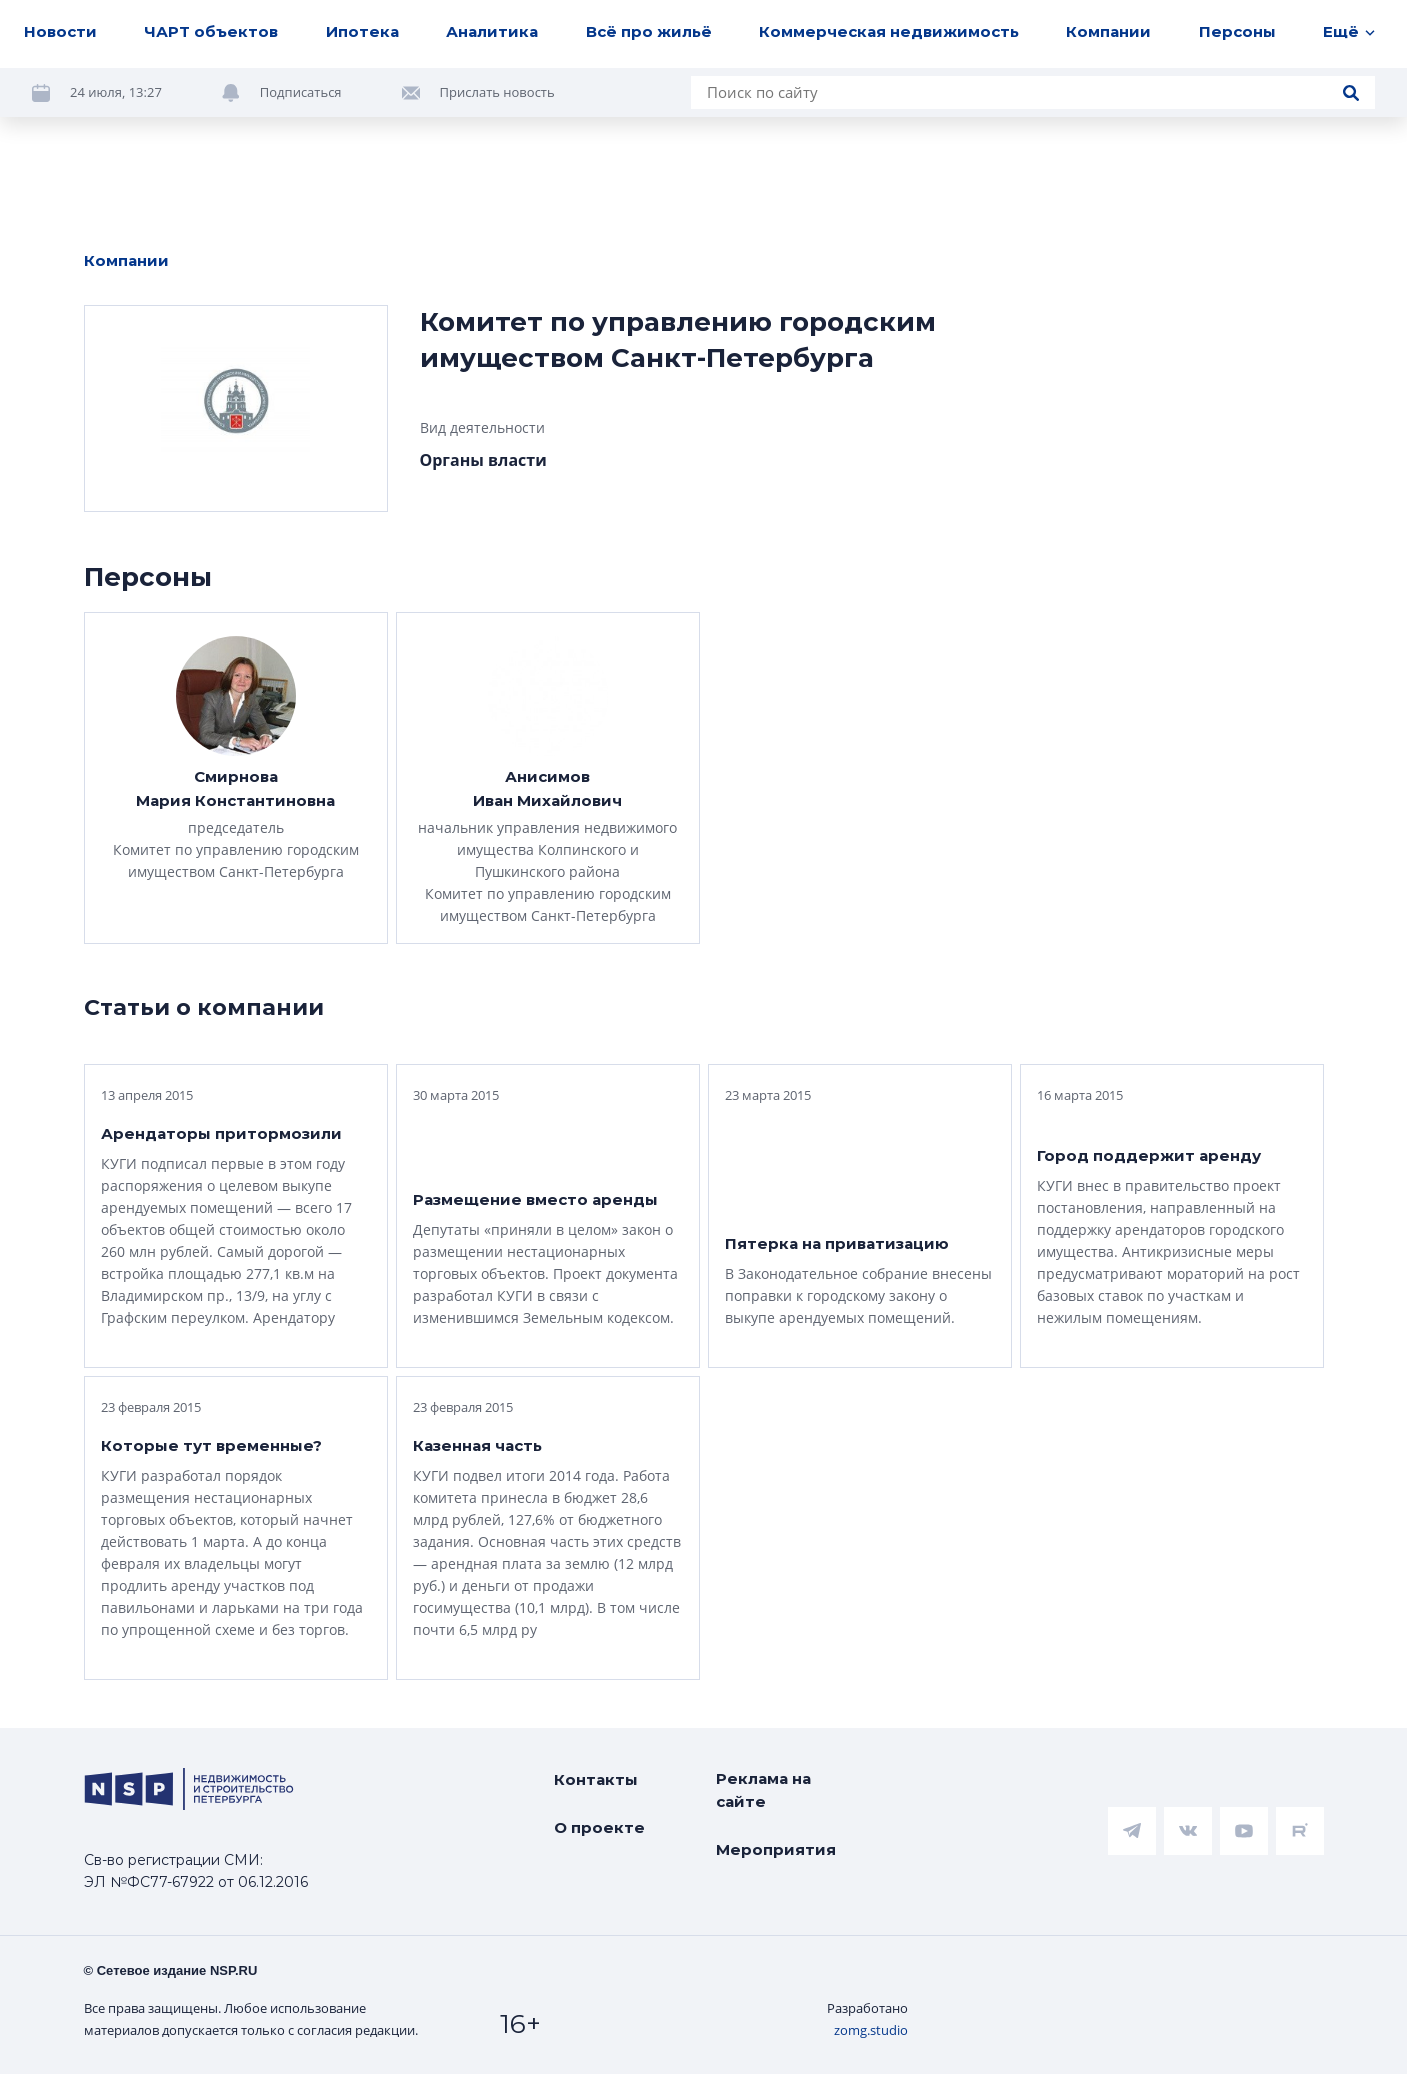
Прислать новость (497, 92)
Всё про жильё (649, 31)
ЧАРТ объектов (211, 31)
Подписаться (301, 92)
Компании (1108, 31)
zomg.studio (871, 2030)
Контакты (596, 1779)
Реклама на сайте (763, 1790)
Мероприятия (776, 1849)
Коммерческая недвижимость (889, 31)
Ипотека (362, 31)
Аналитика (492, 31)
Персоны (1237, 31)
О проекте (599, 1827)
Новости (60, 31)
